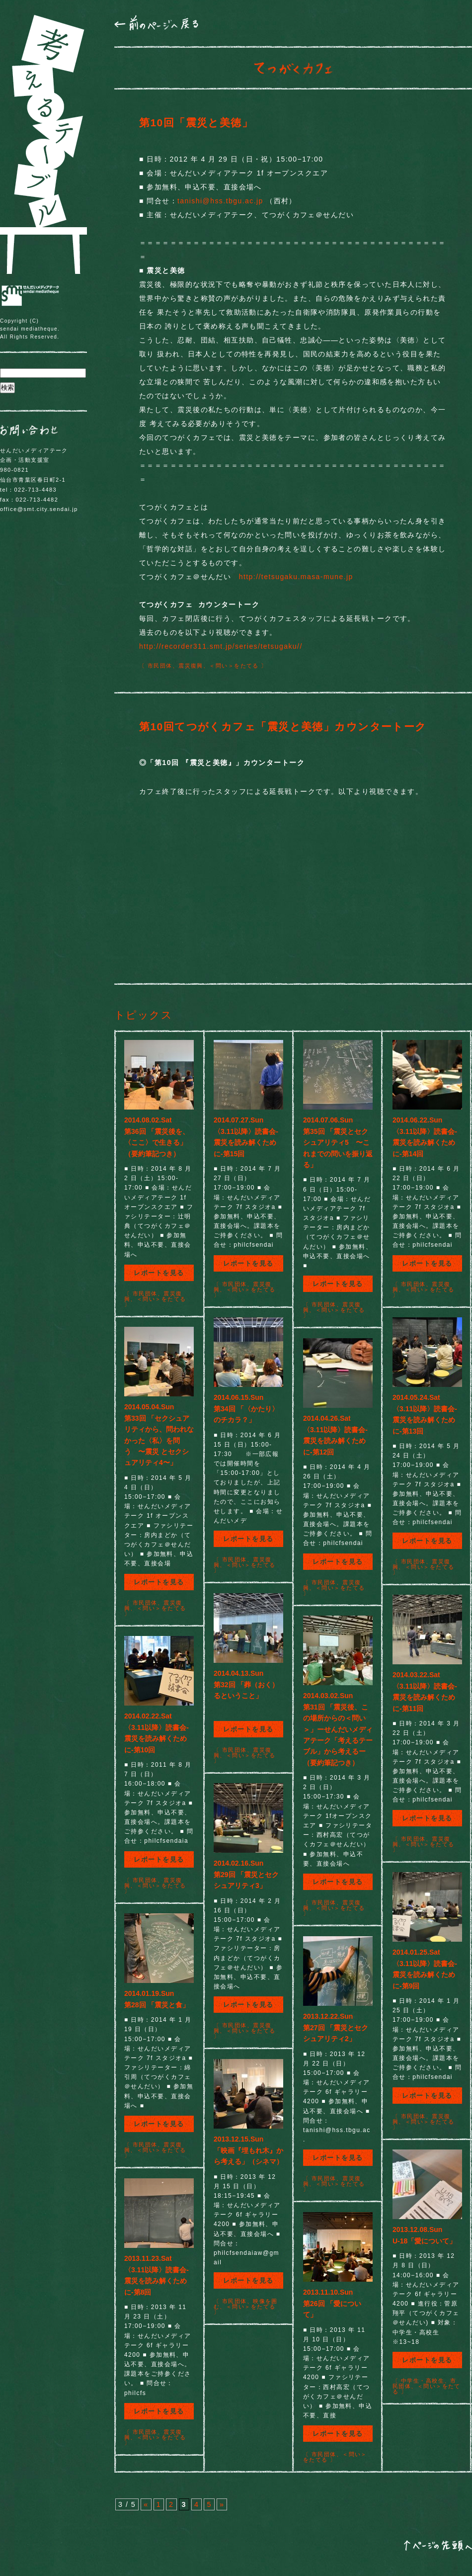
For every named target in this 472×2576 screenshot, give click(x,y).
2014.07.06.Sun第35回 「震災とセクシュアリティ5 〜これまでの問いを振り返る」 (338, 1142)
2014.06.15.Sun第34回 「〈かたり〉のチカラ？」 (246, 1408)
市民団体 (160, 666)
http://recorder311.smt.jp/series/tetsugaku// (221, 646)
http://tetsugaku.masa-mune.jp (296, 577)
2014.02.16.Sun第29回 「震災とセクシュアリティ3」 (246, 1874)
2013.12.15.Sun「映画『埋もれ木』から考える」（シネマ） (248, 2150)
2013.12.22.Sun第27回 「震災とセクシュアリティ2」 (335, 2027)
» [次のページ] (222, 2504)
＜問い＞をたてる (234, 666)
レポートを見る (159, 1273)
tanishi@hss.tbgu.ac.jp (220, 201)
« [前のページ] (146, 2504)
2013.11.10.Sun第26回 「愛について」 (332, 2303)
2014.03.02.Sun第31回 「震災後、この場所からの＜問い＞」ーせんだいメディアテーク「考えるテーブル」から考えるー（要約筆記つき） (338, 1729)
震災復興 (190, 666)
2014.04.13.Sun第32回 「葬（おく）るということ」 (246, 1684)
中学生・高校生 (422, 2381)
